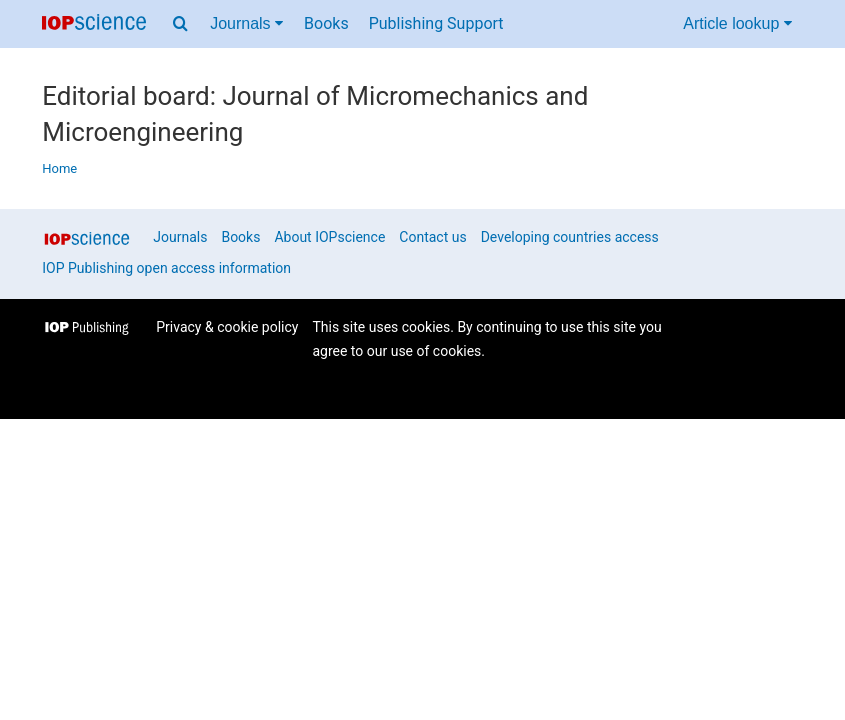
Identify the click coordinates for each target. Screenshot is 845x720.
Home (59, 168)
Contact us (432, 237)
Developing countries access (570, 237)
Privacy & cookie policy (227, 327)
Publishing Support (436, 23)
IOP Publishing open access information (166, 268)
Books (326, 23)
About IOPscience (329, 237)
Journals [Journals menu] (246, 23)
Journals (180, 237)
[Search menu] (180, 24)
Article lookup (737, 23)
